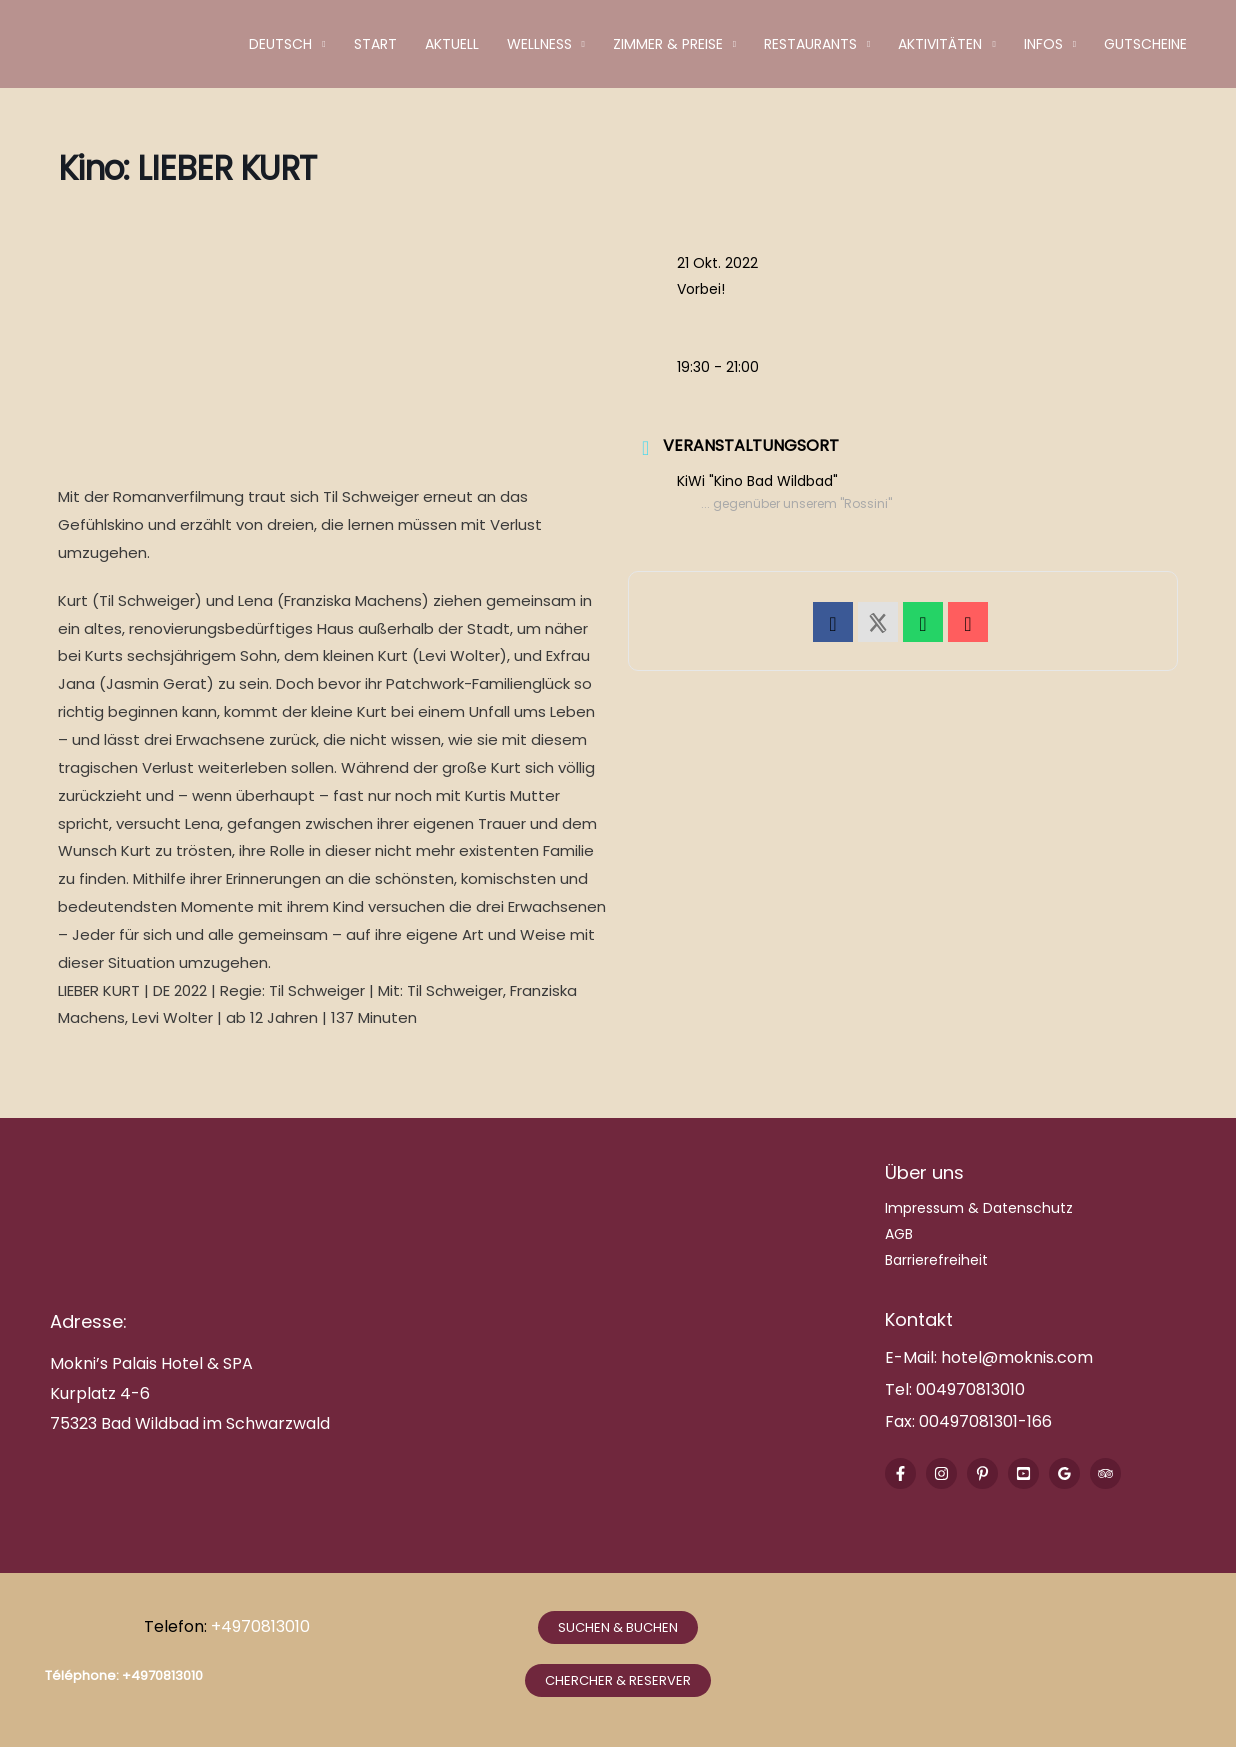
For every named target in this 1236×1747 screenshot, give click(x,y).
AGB (899, 1234)
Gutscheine (1145, 44)
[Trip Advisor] (1105, 1473)
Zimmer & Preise (668, 44)
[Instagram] (941, 1473)
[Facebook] (900, 1473)
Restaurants (810, 44)
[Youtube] (1023, 1473)
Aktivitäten (940, 44)
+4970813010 (262, 1626)
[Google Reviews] (1064, 1473)
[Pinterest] (982, 1473)
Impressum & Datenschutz (979, 1208)
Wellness (539, 44)
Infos (1043, 44)
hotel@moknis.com (1017, 1357)
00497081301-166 (983, 1421)
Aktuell (452, 44)
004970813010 (970, 1389)
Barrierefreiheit (936, 1260)
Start (375, 44)
